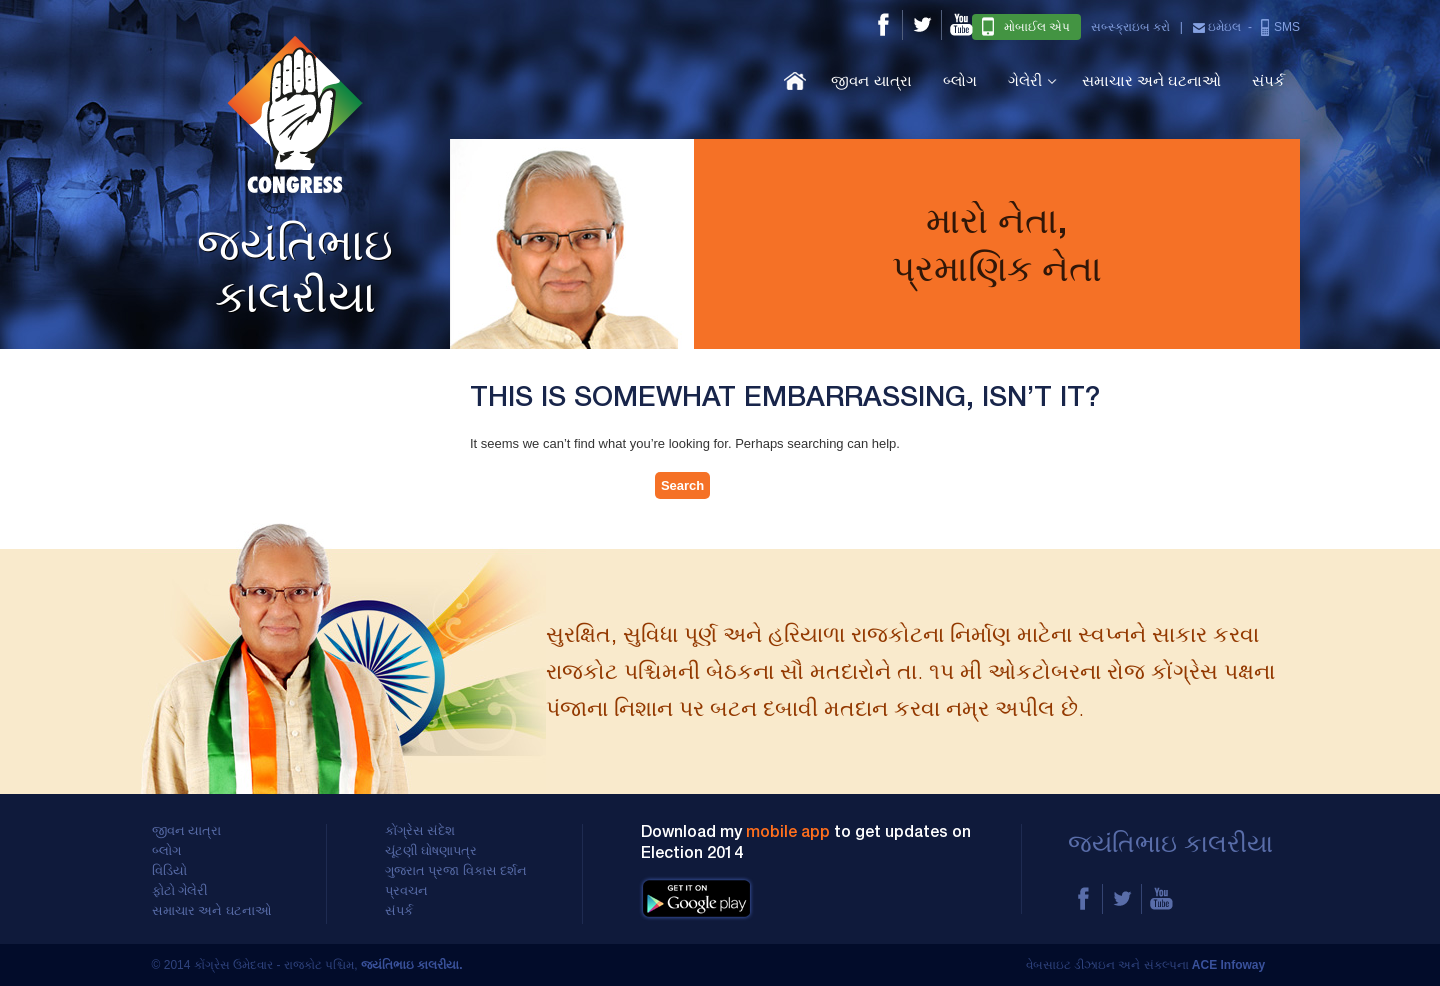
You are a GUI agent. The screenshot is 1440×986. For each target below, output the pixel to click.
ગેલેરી (1025, 80)
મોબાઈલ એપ (1026, 26)
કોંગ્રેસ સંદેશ (420, 831)
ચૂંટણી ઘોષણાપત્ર (431, 851)
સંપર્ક (1268, 80)
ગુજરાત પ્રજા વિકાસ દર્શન (456, 871)
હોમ (795, 80)
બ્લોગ (960, 80)
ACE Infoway (1228, 965)
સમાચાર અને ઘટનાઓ (1151, 80)
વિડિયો (169, 871)
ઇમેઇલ (1217, 27)
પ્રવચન (406, 891)
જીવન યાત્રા (871, 80)
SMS (1279, 27)
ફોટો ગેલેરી (180, 891)
